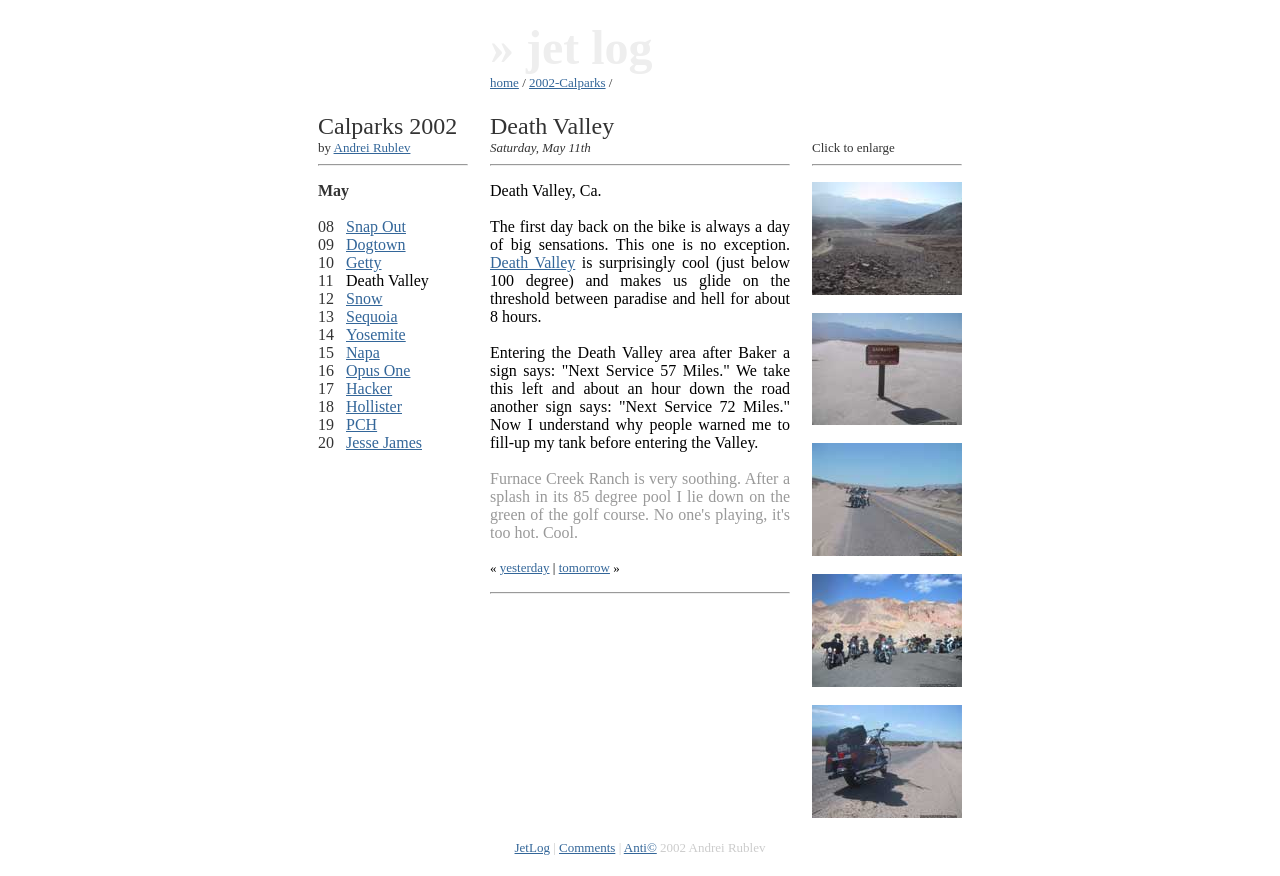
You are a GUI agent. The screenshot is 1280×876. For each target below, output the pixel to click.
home (504, 82)
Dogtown (376, 244)
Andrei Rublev (372, 147)
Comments (587, 847)
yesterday (525, 567)
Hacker (369, 388)
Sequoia (372, 316)
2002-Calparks (567, 82)
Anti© (640, 847)
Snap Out (376, 226)
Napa (363, 352)
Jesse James (384, 442)
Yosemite (376, 334)
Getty (364, 262)
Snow (364, 298)
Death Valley (532, 262)
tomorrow (584, 567)
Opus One (378, 370)
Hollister (374, 406)
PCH (361, 424)
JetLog (532, 847)
